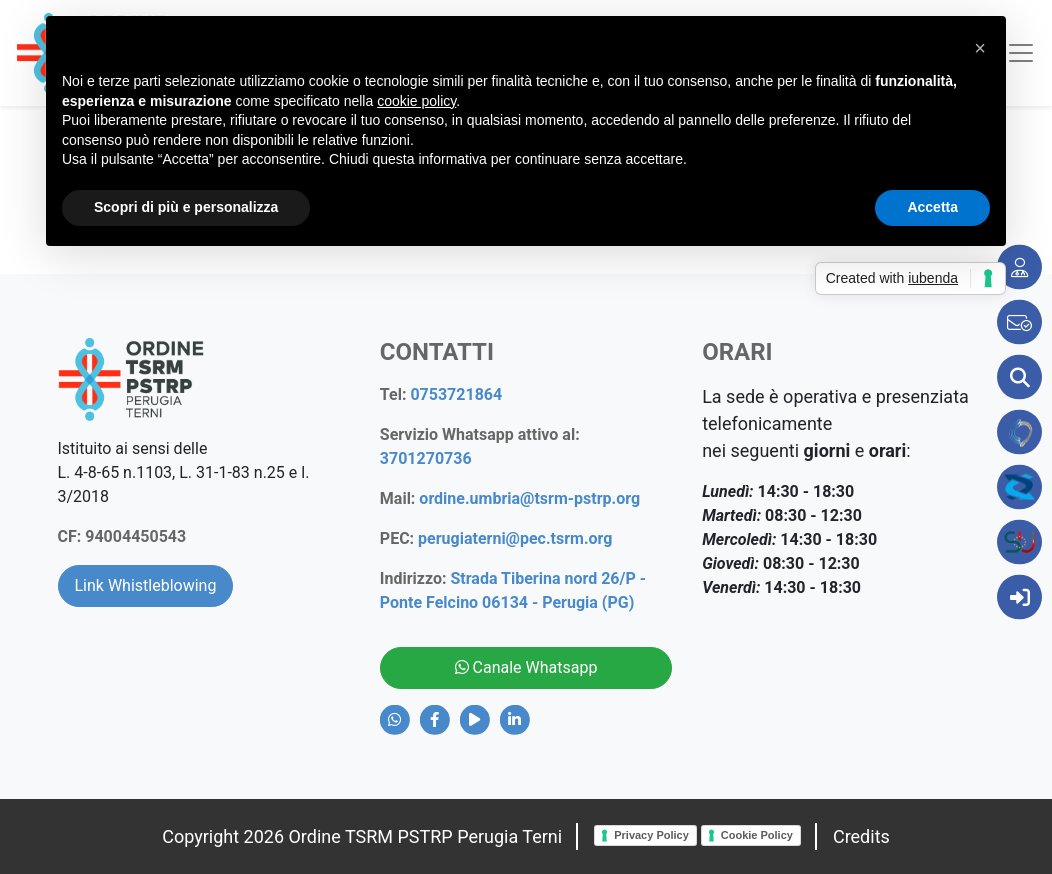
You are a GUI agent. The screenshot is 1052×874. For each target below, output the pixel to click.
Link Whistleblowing (146, 585)
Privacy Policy (651, 835)
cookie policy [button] (416, 101)
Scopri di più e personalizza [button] (186, 207)
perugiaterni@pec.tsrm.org (515, 538)
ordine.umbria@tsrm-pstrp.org (529, 498)
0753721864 (456, 394)
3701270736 (426, 458)
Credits (861, 836)
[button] (980, 48)
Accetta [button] (932, 207)
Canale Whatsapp (526, 667)
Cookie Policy (757, 835)
